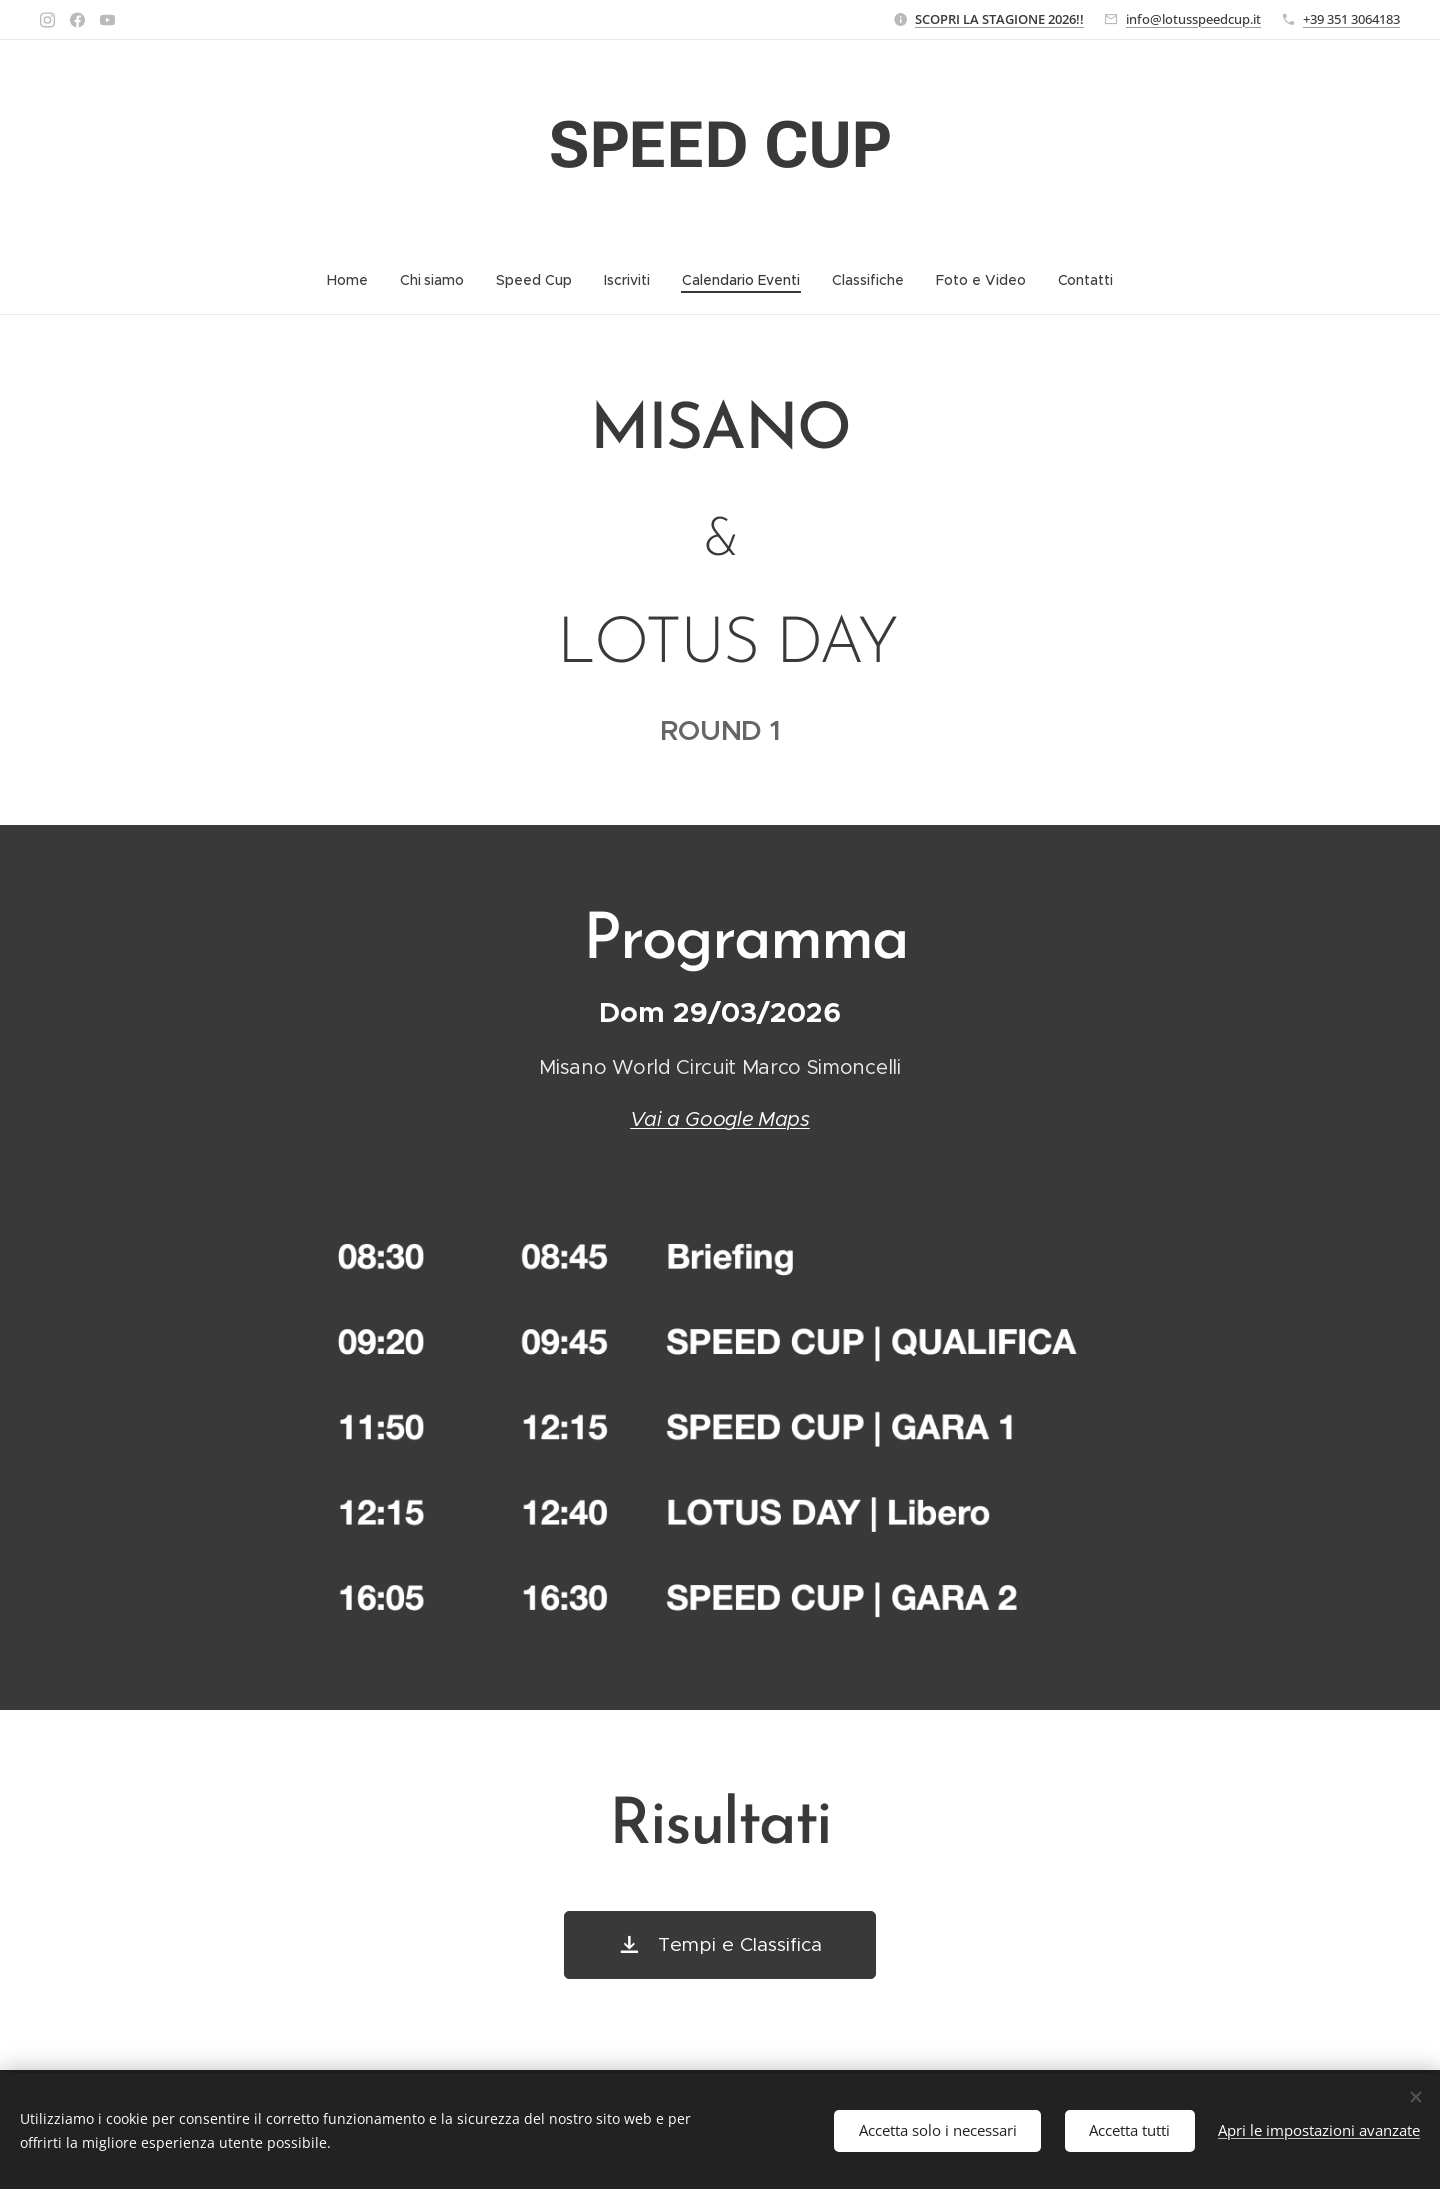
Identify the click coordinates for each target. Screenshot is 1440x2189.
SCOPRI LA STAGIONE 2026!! (999, 19)
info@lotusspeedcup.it (1193, 19)
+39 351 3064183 (1351, 19)
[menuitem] (354, 280)
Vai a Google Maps (720, 1119)
